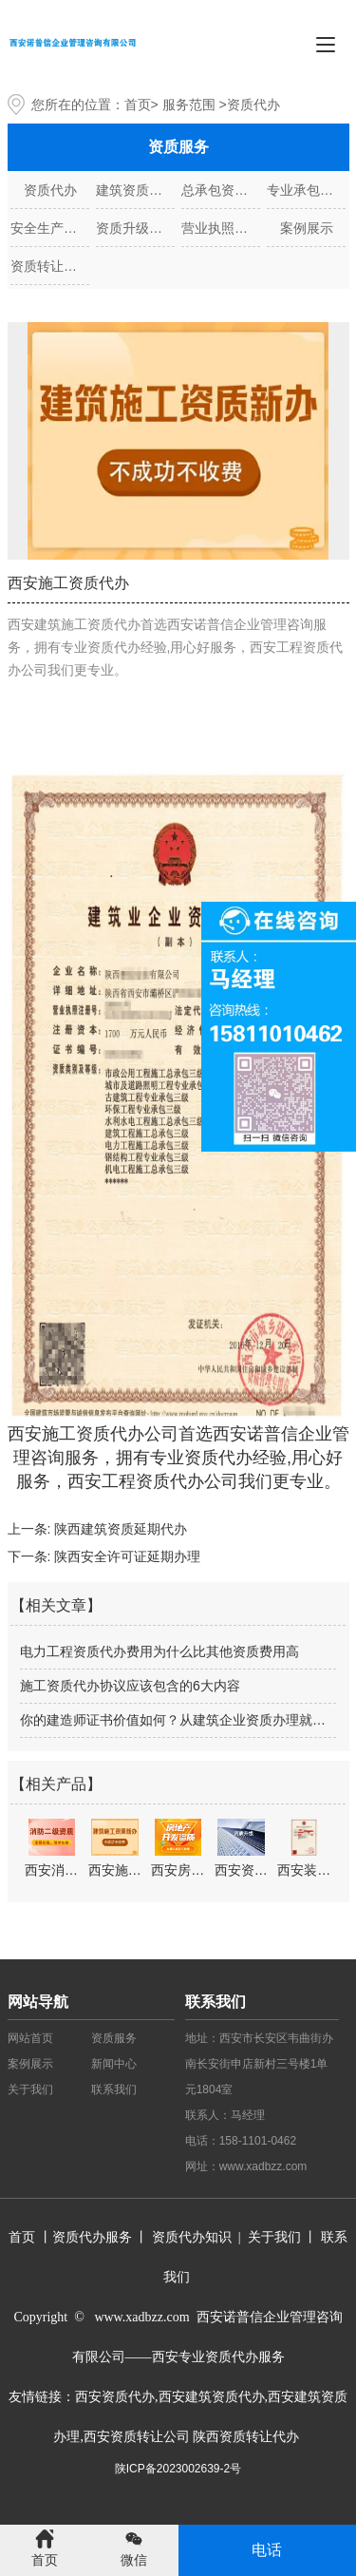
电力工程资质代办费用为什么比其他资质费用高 (159, 1651)
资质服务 (114, 2038)
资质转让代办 (49, 266)
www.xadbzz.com (263, 2166)
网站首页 (30, 2038)
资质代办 (50, 190)
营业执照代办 (220, 228)
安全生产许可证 (49, 228)
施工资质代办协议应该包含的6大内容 (130, 1685)
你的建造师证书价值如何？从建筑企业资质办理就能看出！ (178, 1719)
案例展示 (306, 228)
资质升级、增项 (135, 228)
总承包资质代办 (220, 190)
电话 (267, 2550)
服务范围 (188, 104)
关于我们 (30, 2089)
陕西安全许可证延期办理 (127, 1556)
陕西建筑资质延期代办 (120, 1528)
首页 (137, 104)
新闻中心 (114, 2063)
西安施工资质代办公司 (93, 1433)
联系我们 (114, 2089)
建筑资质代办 (135, 190)
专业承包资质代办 (306, 190)
